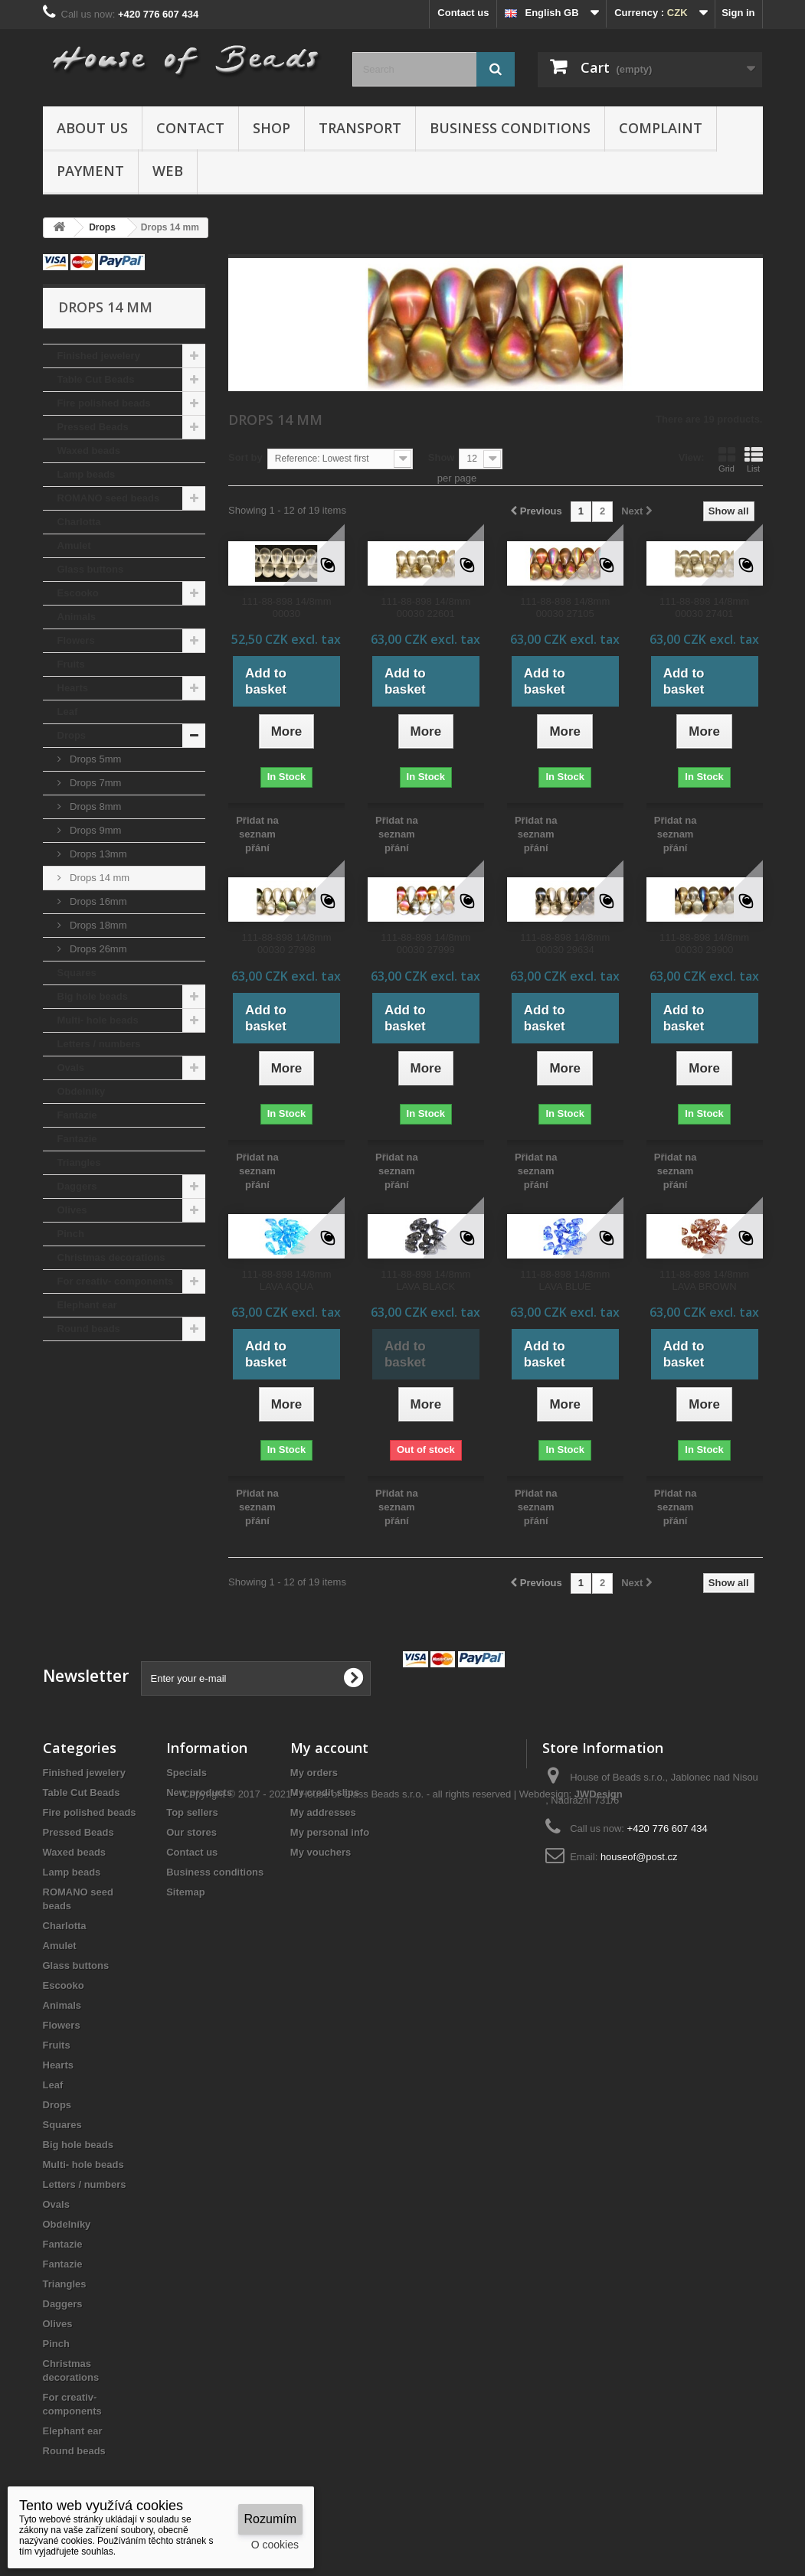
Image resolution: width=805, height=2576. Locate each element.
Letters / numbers (99, 1044)
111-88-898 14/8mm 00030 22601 (425, 607)
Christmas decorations (111, 1257)
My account (329, 1748)
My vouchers (320, 1852)
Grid (726, 459)
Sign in (738, 12)
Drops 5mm (94, 759)
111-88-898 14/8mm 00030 (286, 607)
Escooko (78, 593)
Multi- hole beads (98, 1020)
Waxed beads (89, 450)
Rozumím (270, 2518)
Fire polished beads (104, 403)
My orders (314, 1772)
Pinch (70, 1233)
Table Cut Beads (96, 379)
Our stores (191, 1832)
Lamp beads (86, 474)
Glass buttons (90, 569)
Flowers (76, 640)
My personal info (329, 1832)
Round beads (88, 1328)
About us (92, 128)
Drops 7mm (94, 782)
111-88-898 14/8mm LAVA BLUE (565, 1280)
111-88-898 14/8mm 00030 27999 (425, 943)
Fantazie (77, 1115)
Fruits (71, 664)
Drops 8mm (94, 806)
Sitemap (185, 1892)
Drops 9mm (94, 830)
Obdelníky (81, 1091)
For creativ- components (115, 1281)
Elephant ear (87, 1305)
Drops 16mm (97, 901)
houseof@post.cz (639, 1857)
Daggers (77, 1186)
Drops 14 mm (98, 877)
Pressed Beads (93, 427)
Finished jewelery (98, 355)
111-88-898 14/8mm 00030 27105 (565, 607)
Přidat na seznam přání (257, 834)
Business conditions (510, 128)
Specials (186, 1772)
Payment (90, 171)
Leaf (67, 711)
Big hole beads (92, 996)
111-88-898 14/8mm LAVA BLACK (425, 1280)
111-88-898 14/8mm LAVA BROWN (704, 1280)
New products (199, 1792)
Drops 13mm (97, 854)
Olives (72, 1210)
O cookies (275, 2544)
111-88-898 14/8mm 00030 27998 (286, 943)
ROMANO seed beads (108, 498)
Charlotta (79, 521)
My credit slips (324, 1792)
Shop (271, 128)
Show (441, 457)
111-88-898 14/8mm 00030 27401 (704, 607)
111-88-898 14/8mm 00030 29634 (565, 943)
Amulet (74, 545)
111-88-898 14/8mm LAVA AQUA (286, 1280)
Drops (72, 735)
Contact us (463, 12)
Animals (77, 616)
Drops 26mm (97, 949)
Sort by (245, 457)
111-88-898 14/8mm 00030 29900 (704, 943)
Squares (77, 972)
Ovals (70, 1067)
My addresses (323, 1812)
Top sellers (192, 1812)
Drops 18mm (97, 925)
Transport (360, 128)
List (753, 459)
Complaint (660, 128)
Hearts (72, 688)
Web (167, 171)
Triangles (79, 1162)
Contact (190, 128)
